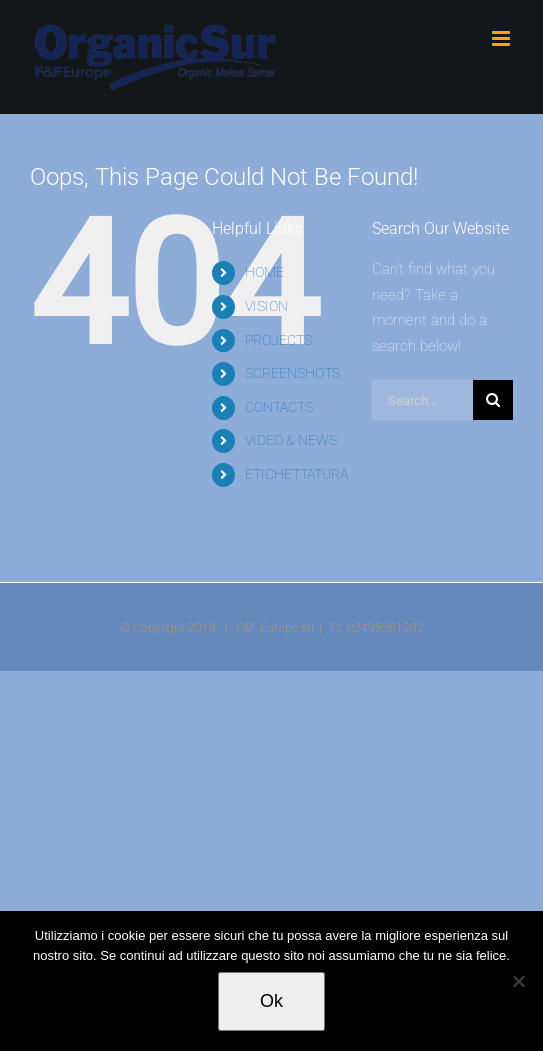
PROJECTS (278, 340)
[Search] (493, 400)
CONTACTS (279, 407)
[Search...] (422, 400)
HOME (264, 272)
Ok (271, 1001)
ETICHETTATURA (296, 474)
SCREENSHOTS (292, 373)
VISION (266, 306)
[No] (518, 981)
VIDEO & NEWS (291, 440)
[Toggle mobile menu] (502, 38)
